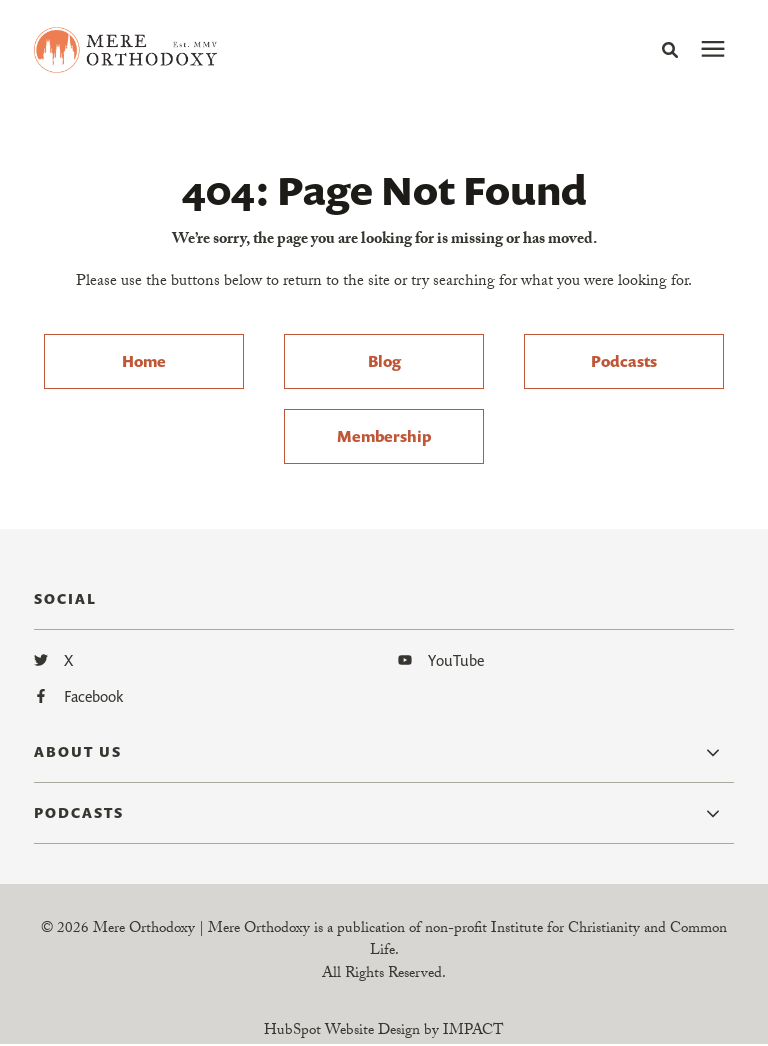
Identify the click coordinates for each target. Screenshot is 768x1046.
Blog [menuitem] (384, 361)
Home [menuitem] (144, 361)
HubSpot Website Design (342, 1033)
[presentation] (713, 50)
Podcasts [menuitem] (624, 361)
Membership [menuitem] (384, 436)
